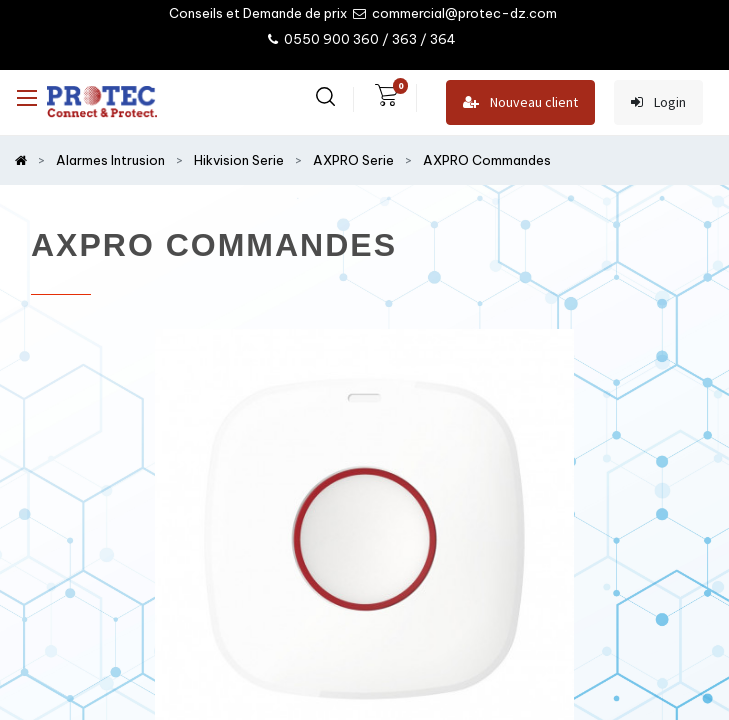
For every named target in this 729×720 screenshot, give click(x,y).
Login (658, 102)
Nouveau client (520, 102)
